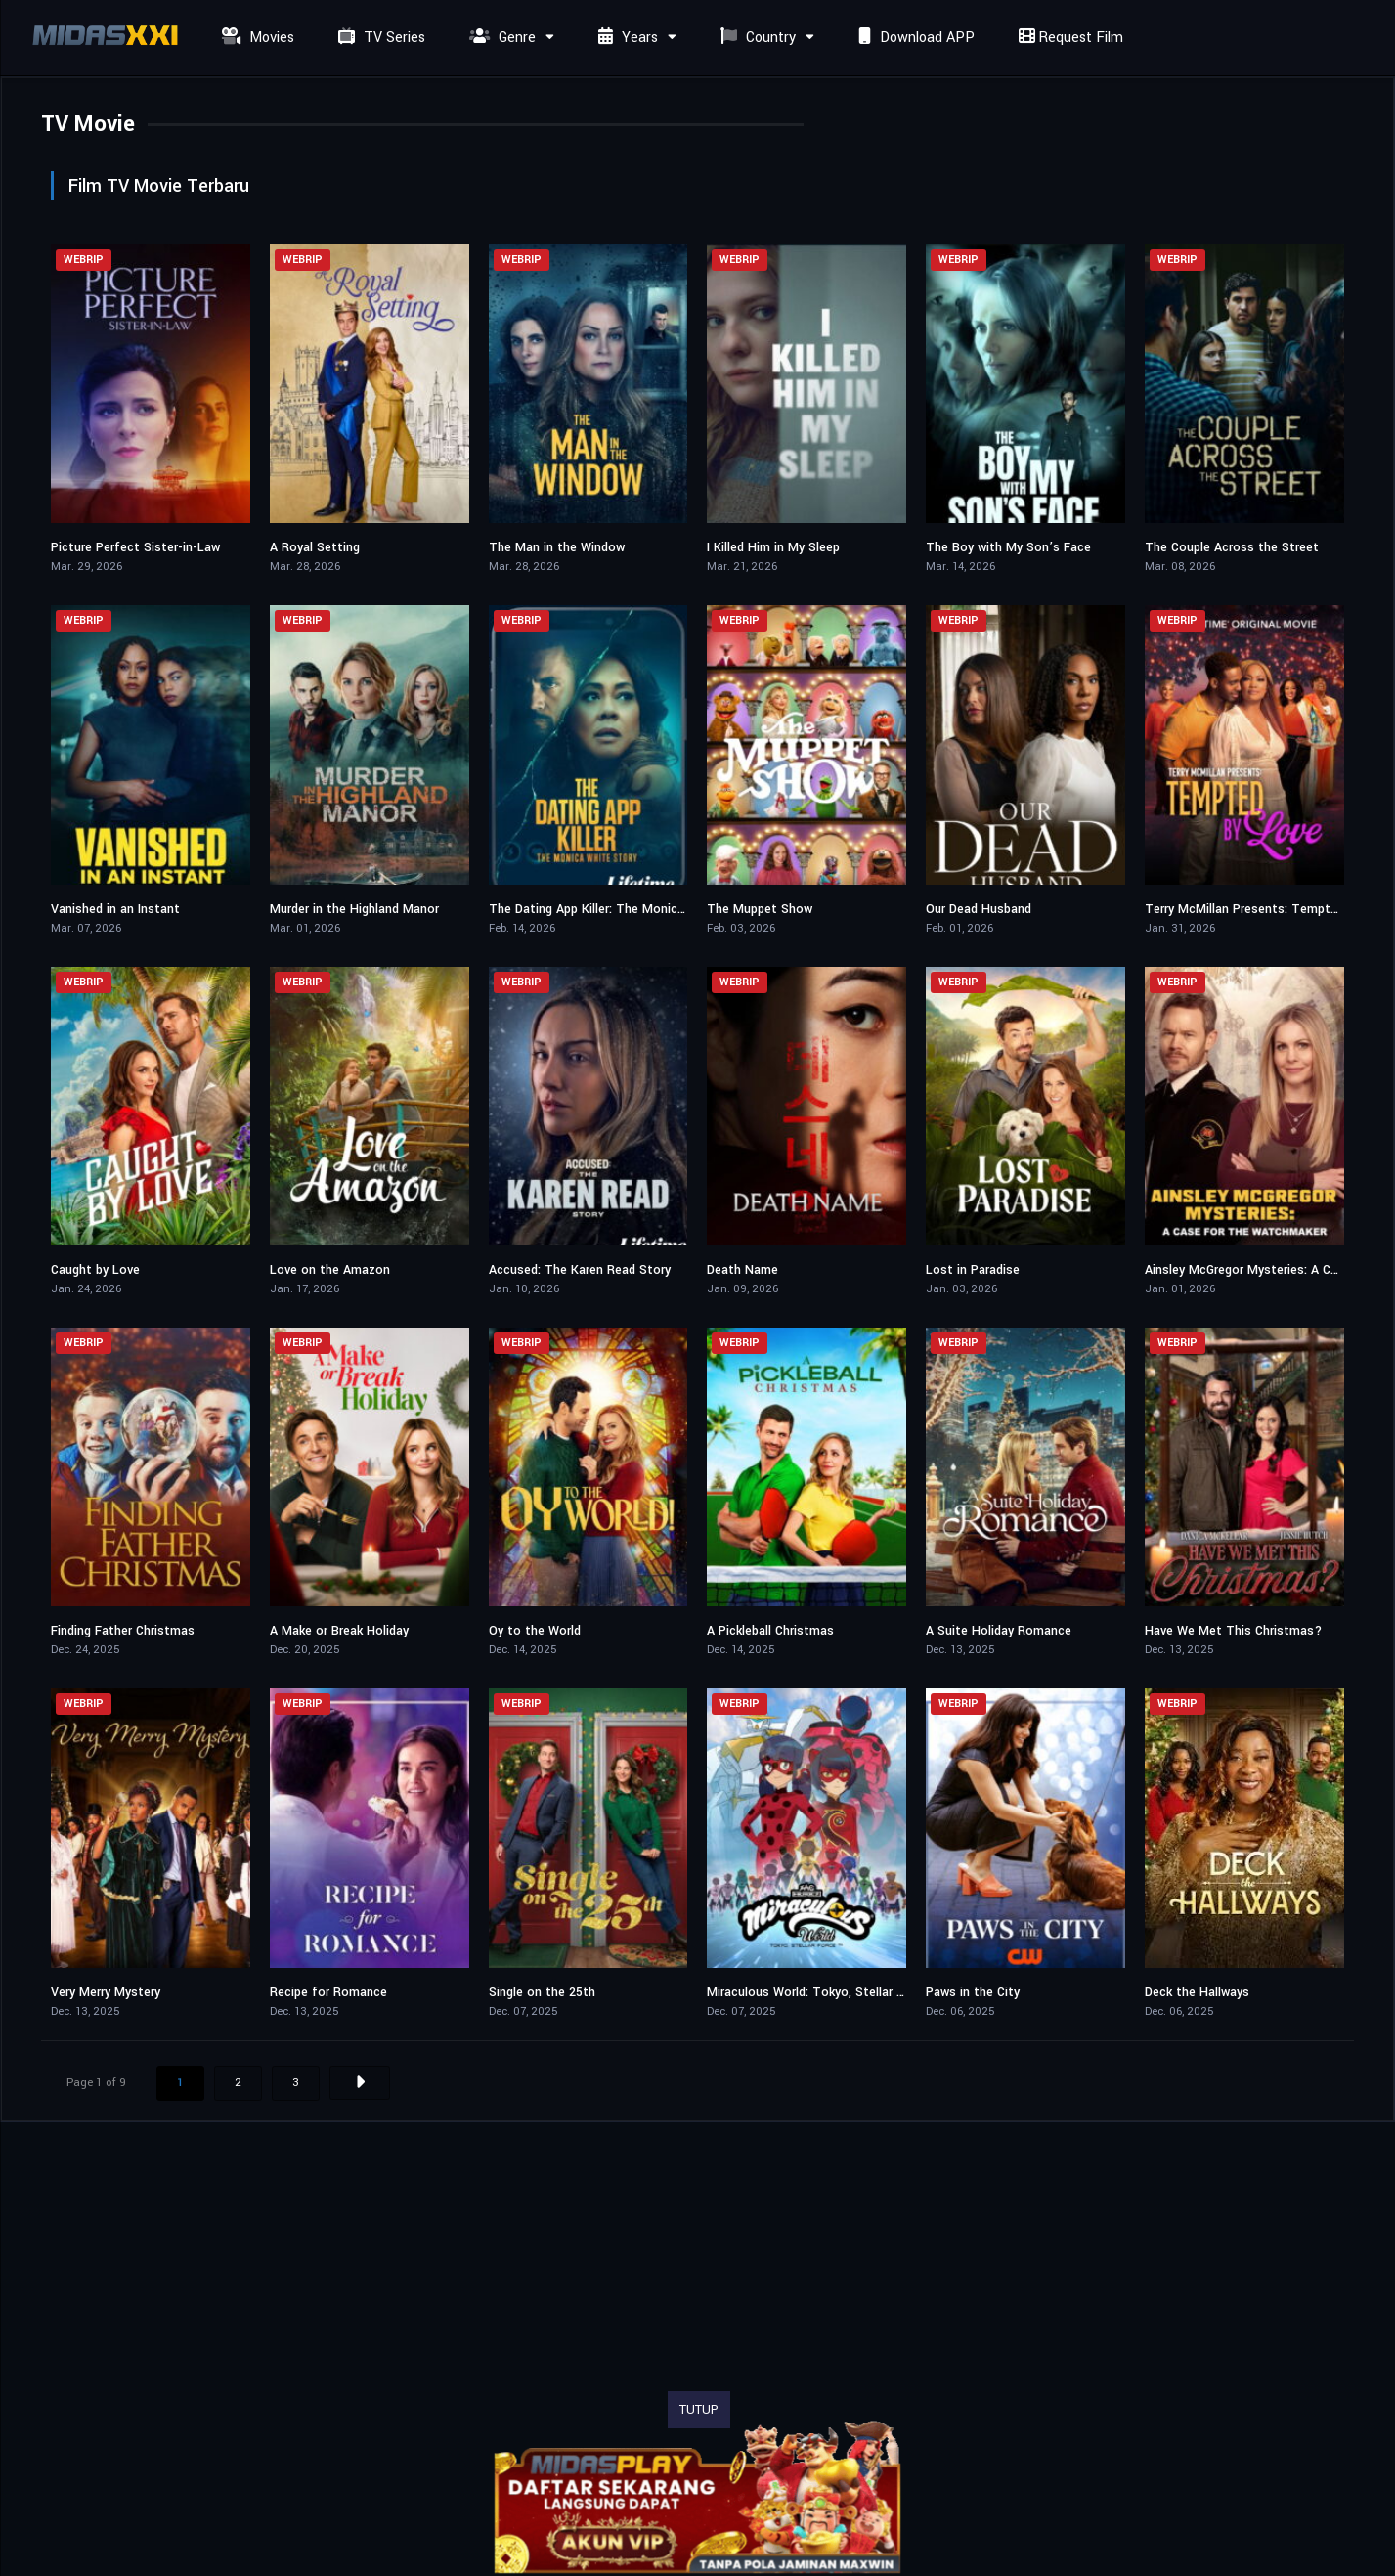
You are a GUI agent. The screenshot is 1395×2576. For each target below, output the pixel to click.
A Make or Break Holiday (339, 1630)
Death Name (742, 1270)
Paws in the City (973, 1992)
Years (625, 37)
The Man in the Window (557, 547)
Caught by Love (95, 1270)
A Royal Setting (315, 547)
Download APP (914, 37)
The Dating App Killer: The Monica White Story (623, 909)
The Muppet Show (759, 909)
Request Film (1068, 37)
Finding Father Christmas (123, 1630)
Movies (255, 37)
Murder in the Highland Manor (354, 909)
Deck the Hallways (1197, 1992)
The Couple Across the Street (1232, 547)
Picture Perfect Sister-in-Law (135, 547)
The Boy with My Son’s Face (1008, 547)
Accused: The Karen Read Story (580, 1270)
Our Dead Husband (978, 909)
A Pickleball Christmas (770, 1630)
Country (756, 37)
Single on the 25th (542, 1992)
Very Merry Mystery (105, 1992)
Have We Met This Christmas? (1233, 1630)
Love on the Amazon (330, 1270)
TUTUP (699, 2410)
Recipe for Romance (328, 1992)
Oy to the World (535, 1630)
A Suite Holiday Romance (998, 1630)
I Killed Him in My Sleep (773, 547)
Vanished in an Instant (115, 909)
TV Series (379, 37)
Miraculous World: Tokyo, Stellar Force (818, 1992)
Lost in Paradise (973, 1270)
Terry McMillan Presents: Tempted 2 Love (1265, 909)
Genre (500, 37)
